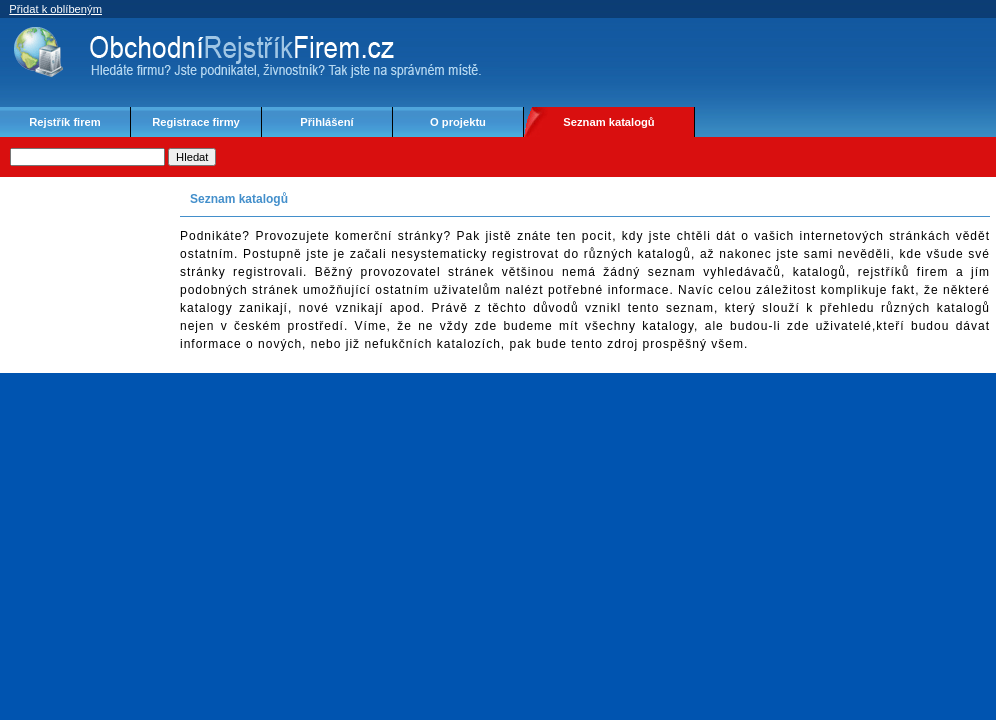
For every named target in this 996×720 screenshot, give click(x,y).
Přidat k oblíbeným (55, 9)
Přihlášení (326, 122)
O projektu (458, 122)
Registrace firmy (196, 122)
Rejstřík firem (65, 122)
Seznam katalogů (608, 122)
